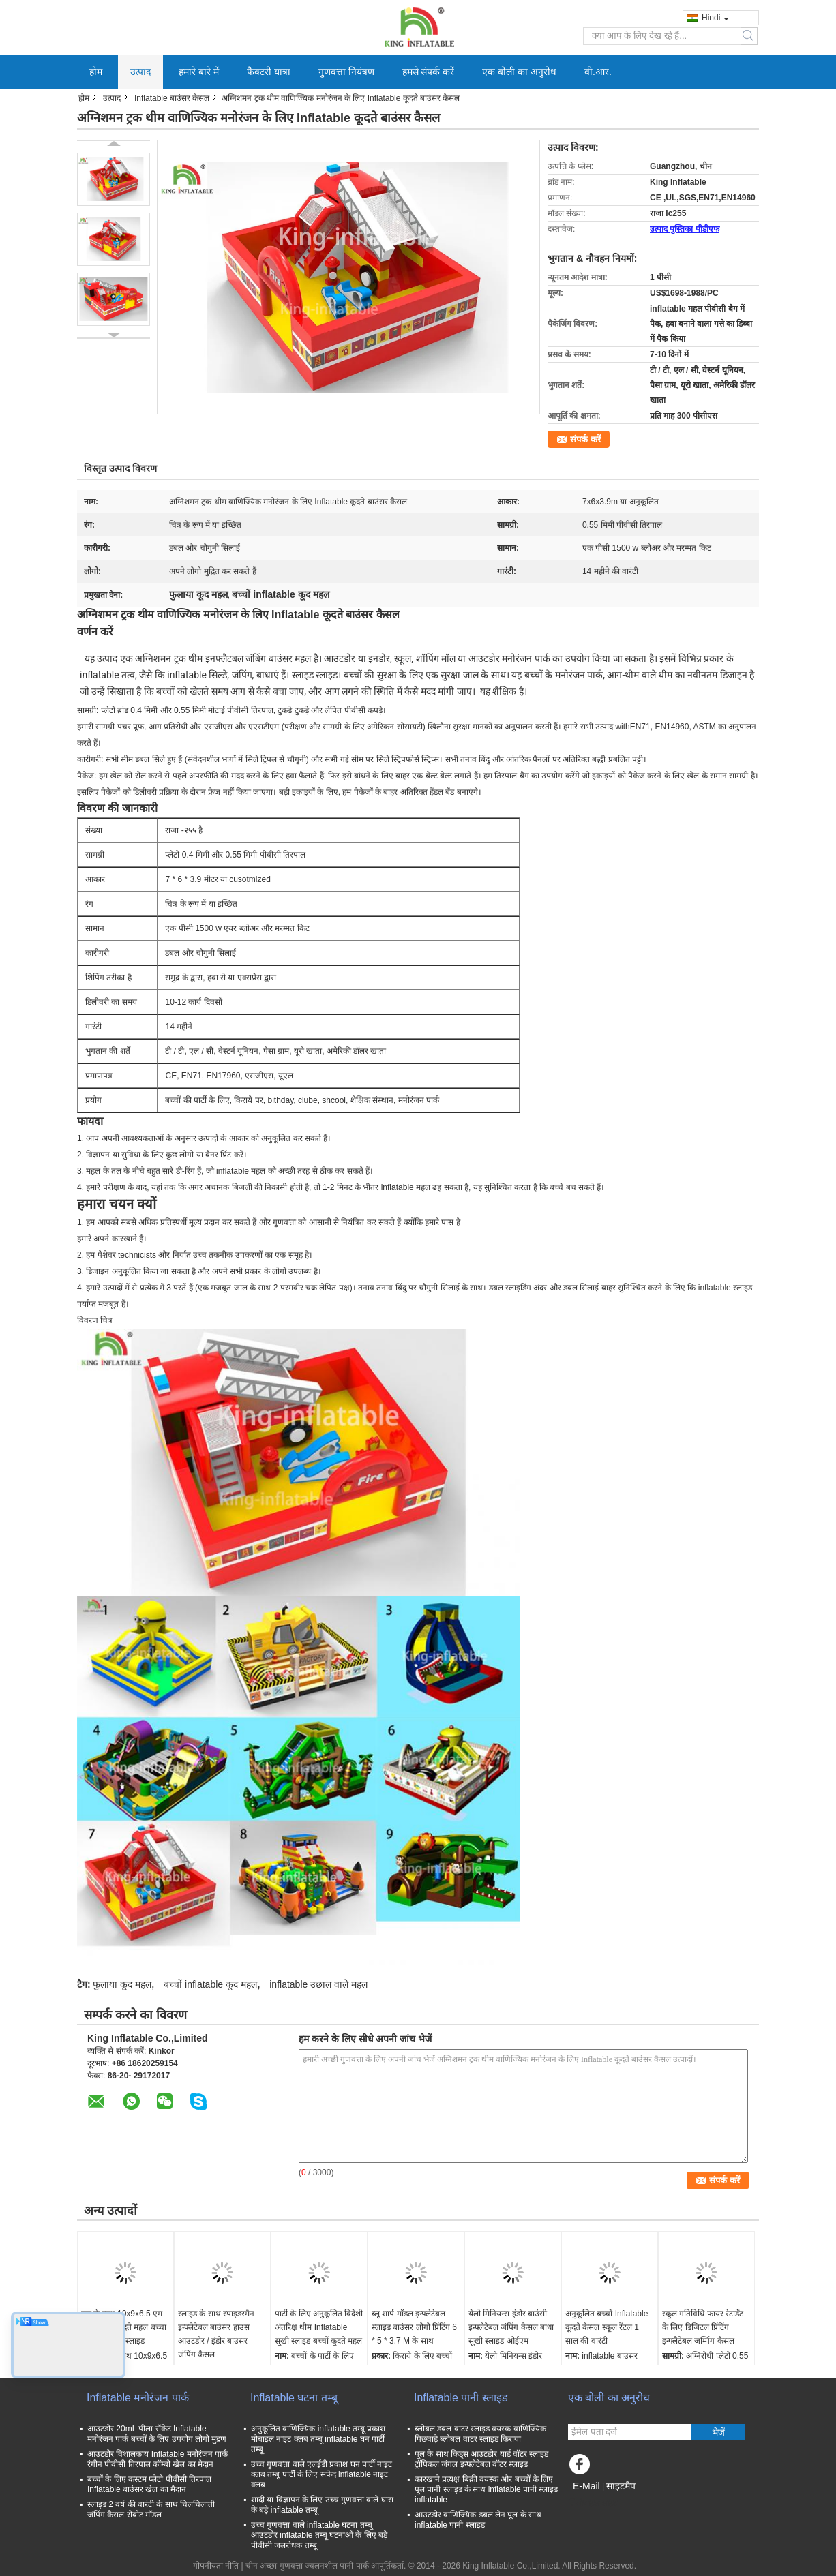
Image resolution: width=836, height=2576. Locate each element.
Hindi (715, 17)
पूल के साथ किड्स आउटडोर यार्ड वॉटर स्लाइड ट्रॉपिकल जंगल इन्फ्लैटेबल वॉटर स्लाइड (481, 2459)
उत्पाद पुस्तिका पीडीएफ (684, 229)
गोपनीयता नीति (216, 2566)
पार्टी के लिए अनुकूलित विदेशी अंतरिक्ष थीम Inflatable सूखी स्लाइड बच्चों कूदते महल (319, 2327)
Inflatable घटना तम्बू (294, 2398)
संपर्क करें (585, 439)
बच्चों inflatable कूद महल (210, 1984)
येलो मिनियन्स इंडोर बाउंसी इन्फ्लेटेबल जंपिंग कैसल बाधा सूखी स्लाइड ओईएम (511, 2327)
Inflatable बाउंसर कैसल (171, 98)
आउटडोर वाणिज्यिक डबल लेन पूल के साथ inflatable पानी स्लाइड (478, 2520)
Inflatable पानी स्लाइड (461, 2398)
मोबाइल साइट (592, 2503)
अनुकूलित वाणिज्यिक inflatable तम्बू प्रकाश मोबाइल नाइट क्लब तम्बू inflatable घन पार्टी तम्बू (318, 2439)
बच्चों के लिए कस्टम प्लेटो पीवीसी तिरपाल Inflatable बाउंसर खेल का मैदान (149, 2484)
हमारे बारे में (199, 71)
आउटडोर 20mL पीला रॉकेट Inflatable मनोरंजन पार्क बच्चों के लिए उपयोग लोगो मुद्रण (156, 2434)
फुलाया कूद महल (122, 1984)
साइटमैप (621, 2486)
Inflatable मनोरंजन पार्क (138, 2398)
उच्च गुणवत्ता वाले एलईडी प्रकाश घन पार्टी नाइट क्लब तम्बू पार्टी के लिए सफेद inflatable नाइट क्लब (321, 2474)
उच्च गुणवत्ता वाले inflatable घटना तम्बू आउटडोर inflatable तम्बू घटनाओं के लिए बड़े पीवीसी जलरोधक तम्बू (319, 2535)
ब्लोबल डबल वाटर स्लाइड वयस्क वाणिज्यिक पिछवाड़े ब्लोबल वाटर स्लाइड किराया (480, 2434)
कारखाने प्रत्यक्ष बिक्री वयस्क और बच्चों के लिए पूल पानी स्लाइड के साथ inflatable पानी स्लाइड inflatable (486, 2489)
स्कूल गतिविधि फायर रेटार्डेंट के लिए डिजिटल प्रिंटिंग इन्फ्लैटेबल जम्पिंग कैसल (702, 2327)
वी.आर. (598, 71)
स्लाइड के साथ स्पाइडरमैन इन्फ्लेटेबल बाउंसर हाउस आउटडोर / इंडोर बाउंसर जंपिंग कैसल (216, 2334)
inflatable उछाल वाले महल (318, 1984)
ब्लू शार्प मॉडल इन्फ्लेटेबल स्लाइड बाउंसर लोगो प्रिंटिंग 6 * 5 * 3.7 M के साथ (414, 2327)
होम (95, 71)
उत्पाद (140, 71)
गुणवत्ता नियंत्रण (346, 71)
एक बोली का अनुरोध (519, 71)
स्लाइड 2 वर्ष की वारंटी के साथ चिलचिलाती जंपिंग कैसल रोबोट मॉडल (151, 2509)
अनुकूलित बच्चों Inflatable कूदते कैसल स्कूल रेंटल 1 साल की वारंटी (606, 2327)
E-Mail (586, 2486)
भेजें (718, 2432)
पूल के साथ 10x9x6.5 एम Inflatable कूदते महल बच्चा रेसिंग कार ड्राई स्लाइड (123, 2327)
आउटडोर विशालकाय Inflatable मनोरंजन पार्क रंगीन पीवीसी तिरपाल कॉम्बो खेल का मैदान (157, 2459)
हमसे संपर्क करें (428, 71)
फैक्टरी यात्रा (268, 71)
